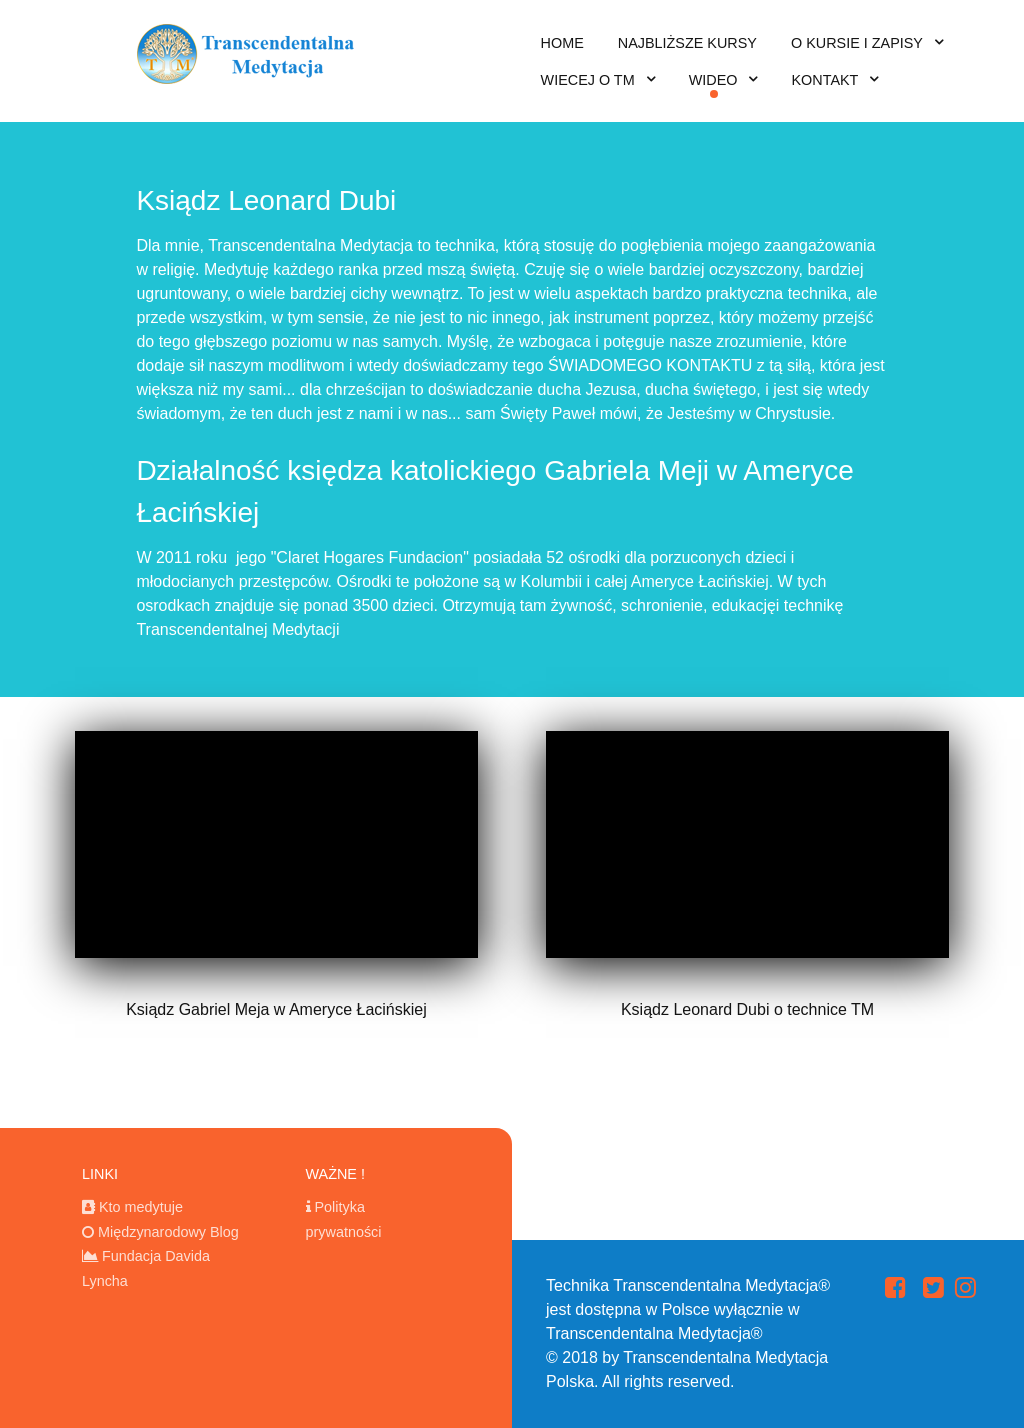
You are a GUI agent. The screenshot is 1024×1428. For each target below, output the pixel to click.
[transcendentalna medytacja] (250, 49)
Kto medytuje (141, 1207)
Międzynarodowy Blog (168, 1232)
